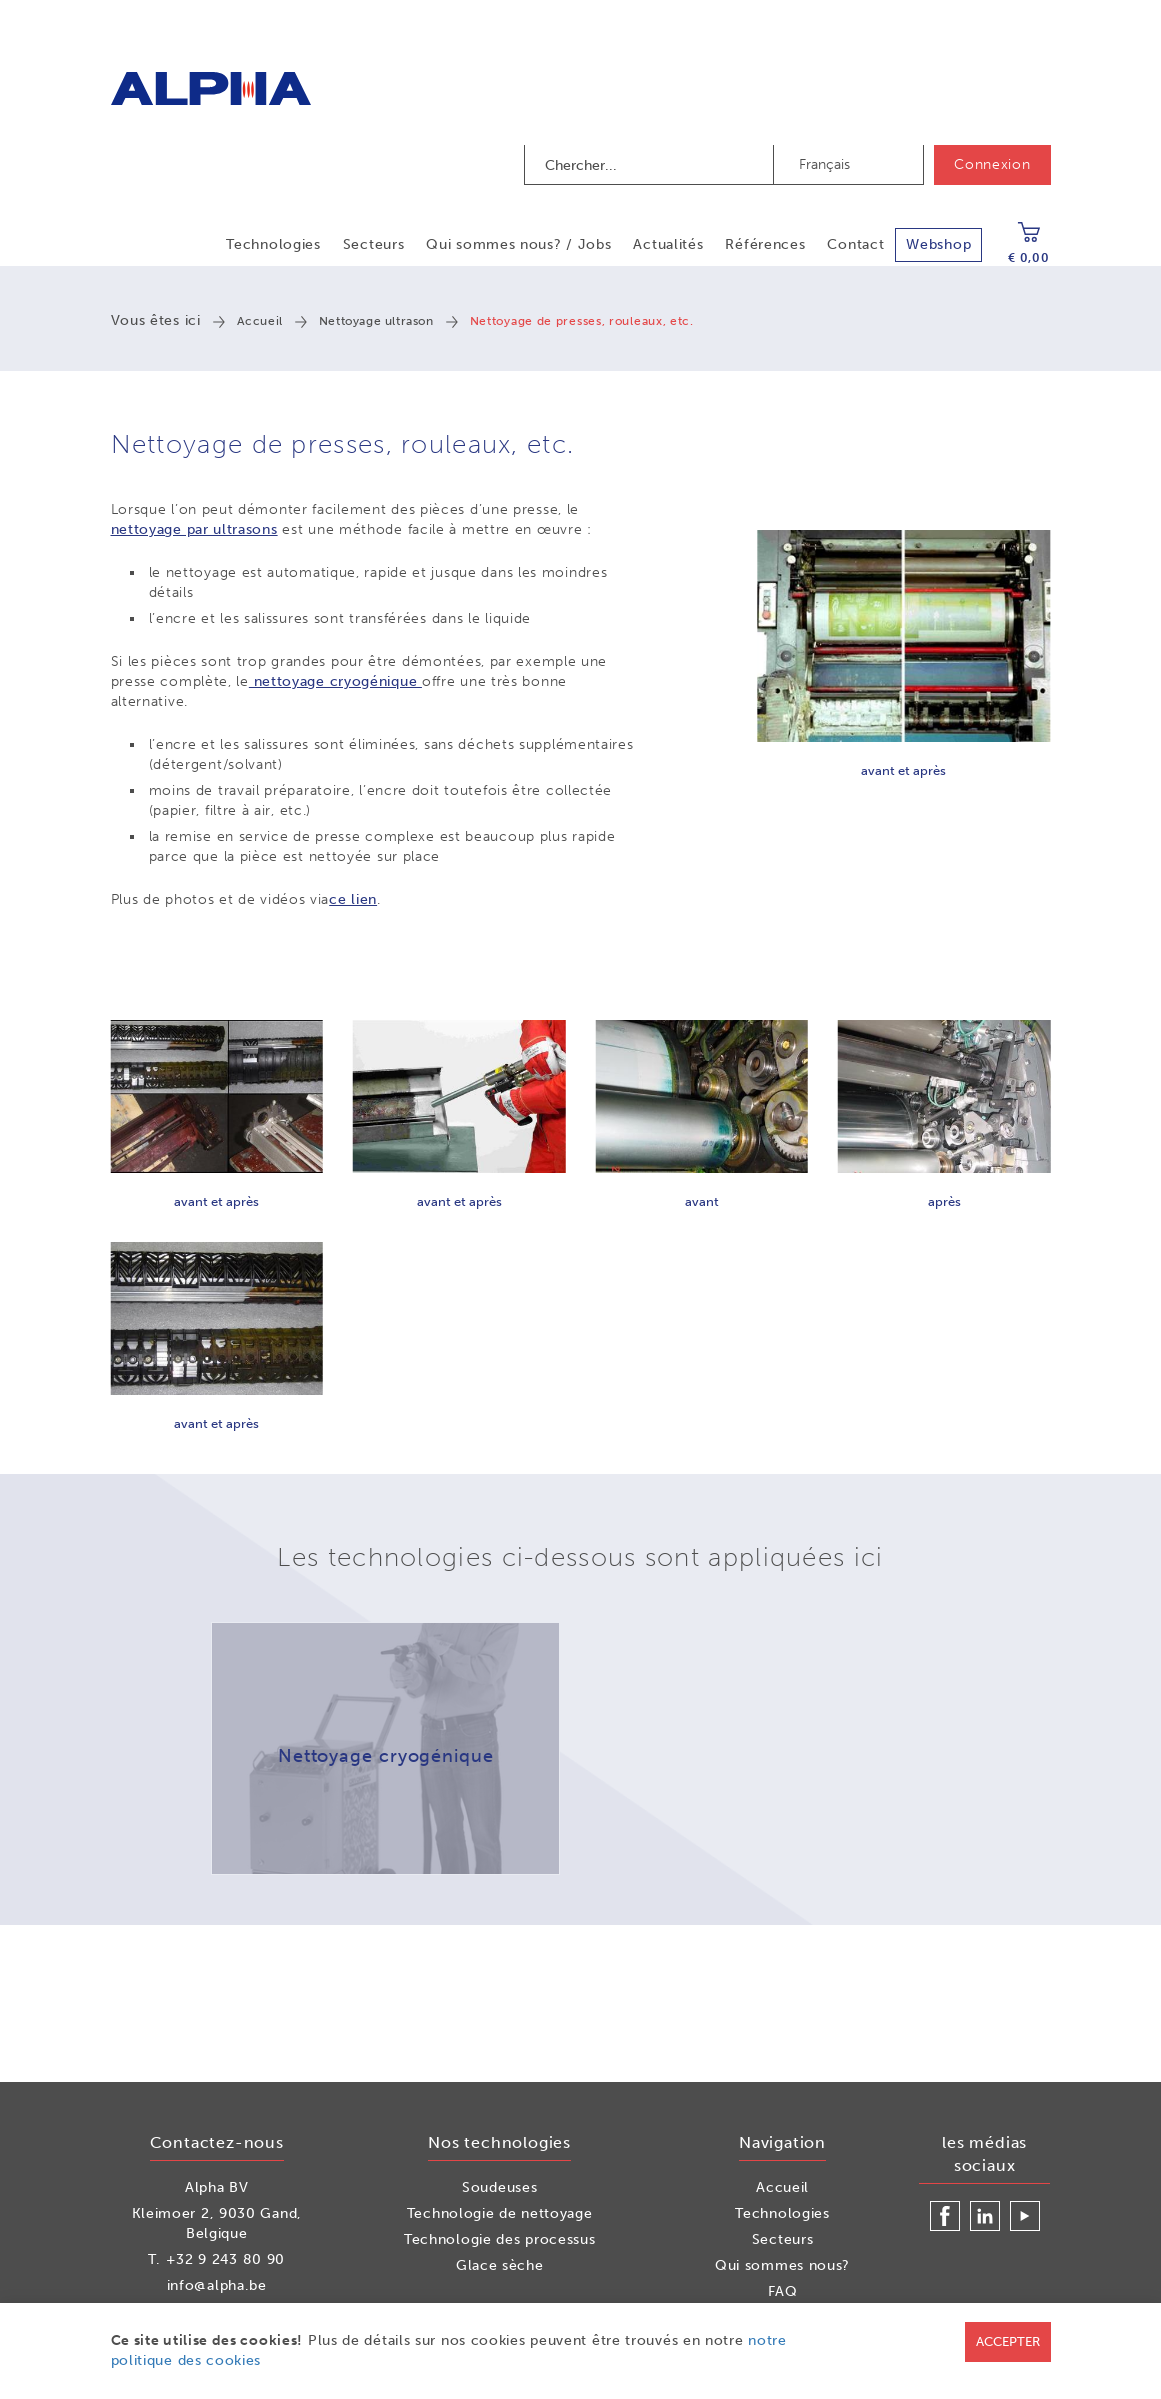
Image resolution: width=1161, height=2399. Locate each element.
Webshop (938, 244)
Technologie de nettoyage (500, 2213)
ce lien (353, 899)
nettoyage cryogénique (335, 681)
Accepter (1008, 2341)
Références (765, 244)
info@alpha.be (217, 2285)
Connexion (992, 164)
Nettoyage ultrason (376, 321)
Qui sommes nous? (782, 2265)
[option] (385, 1748)
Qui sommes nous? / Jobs (518, 244)
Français (824, 164)
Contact (855, 244)
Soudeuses (499, 2187)
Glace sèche (500, 2265)
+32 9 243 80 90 (226, 2259)
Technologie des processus (500, 2239)
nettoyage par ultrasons (194, 529)
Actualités (668, 244)
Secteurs (374, 244)
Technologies (273, 244)
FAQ (783, 2291)
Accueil (260, 321)
